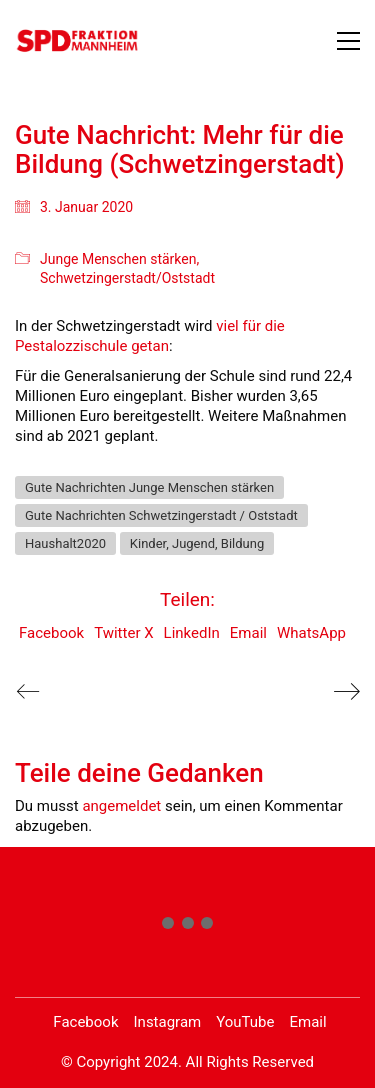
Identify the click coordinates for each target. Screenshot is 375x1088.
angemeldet (121, 806)
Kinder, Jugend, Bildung (197, 543)
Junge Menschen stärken (118, 259)
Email (248, 633)
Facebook (51, 633)
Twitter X (123, 633)
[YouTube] (245, 1023)
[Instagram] (168, 1023)
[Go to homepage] (77, 40)
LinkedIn (192, 633)
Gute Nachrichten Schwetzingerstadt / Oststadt (161, 515)
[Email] (307, 1023)
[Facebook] (85, 1023)
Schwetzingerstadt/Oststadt (127, 278)
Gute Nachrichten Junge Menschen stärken (149, 487)
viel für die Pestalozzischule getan (150, 336)
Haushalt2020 (65, 543)
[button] (348, 41)
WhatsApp (311, 633)
